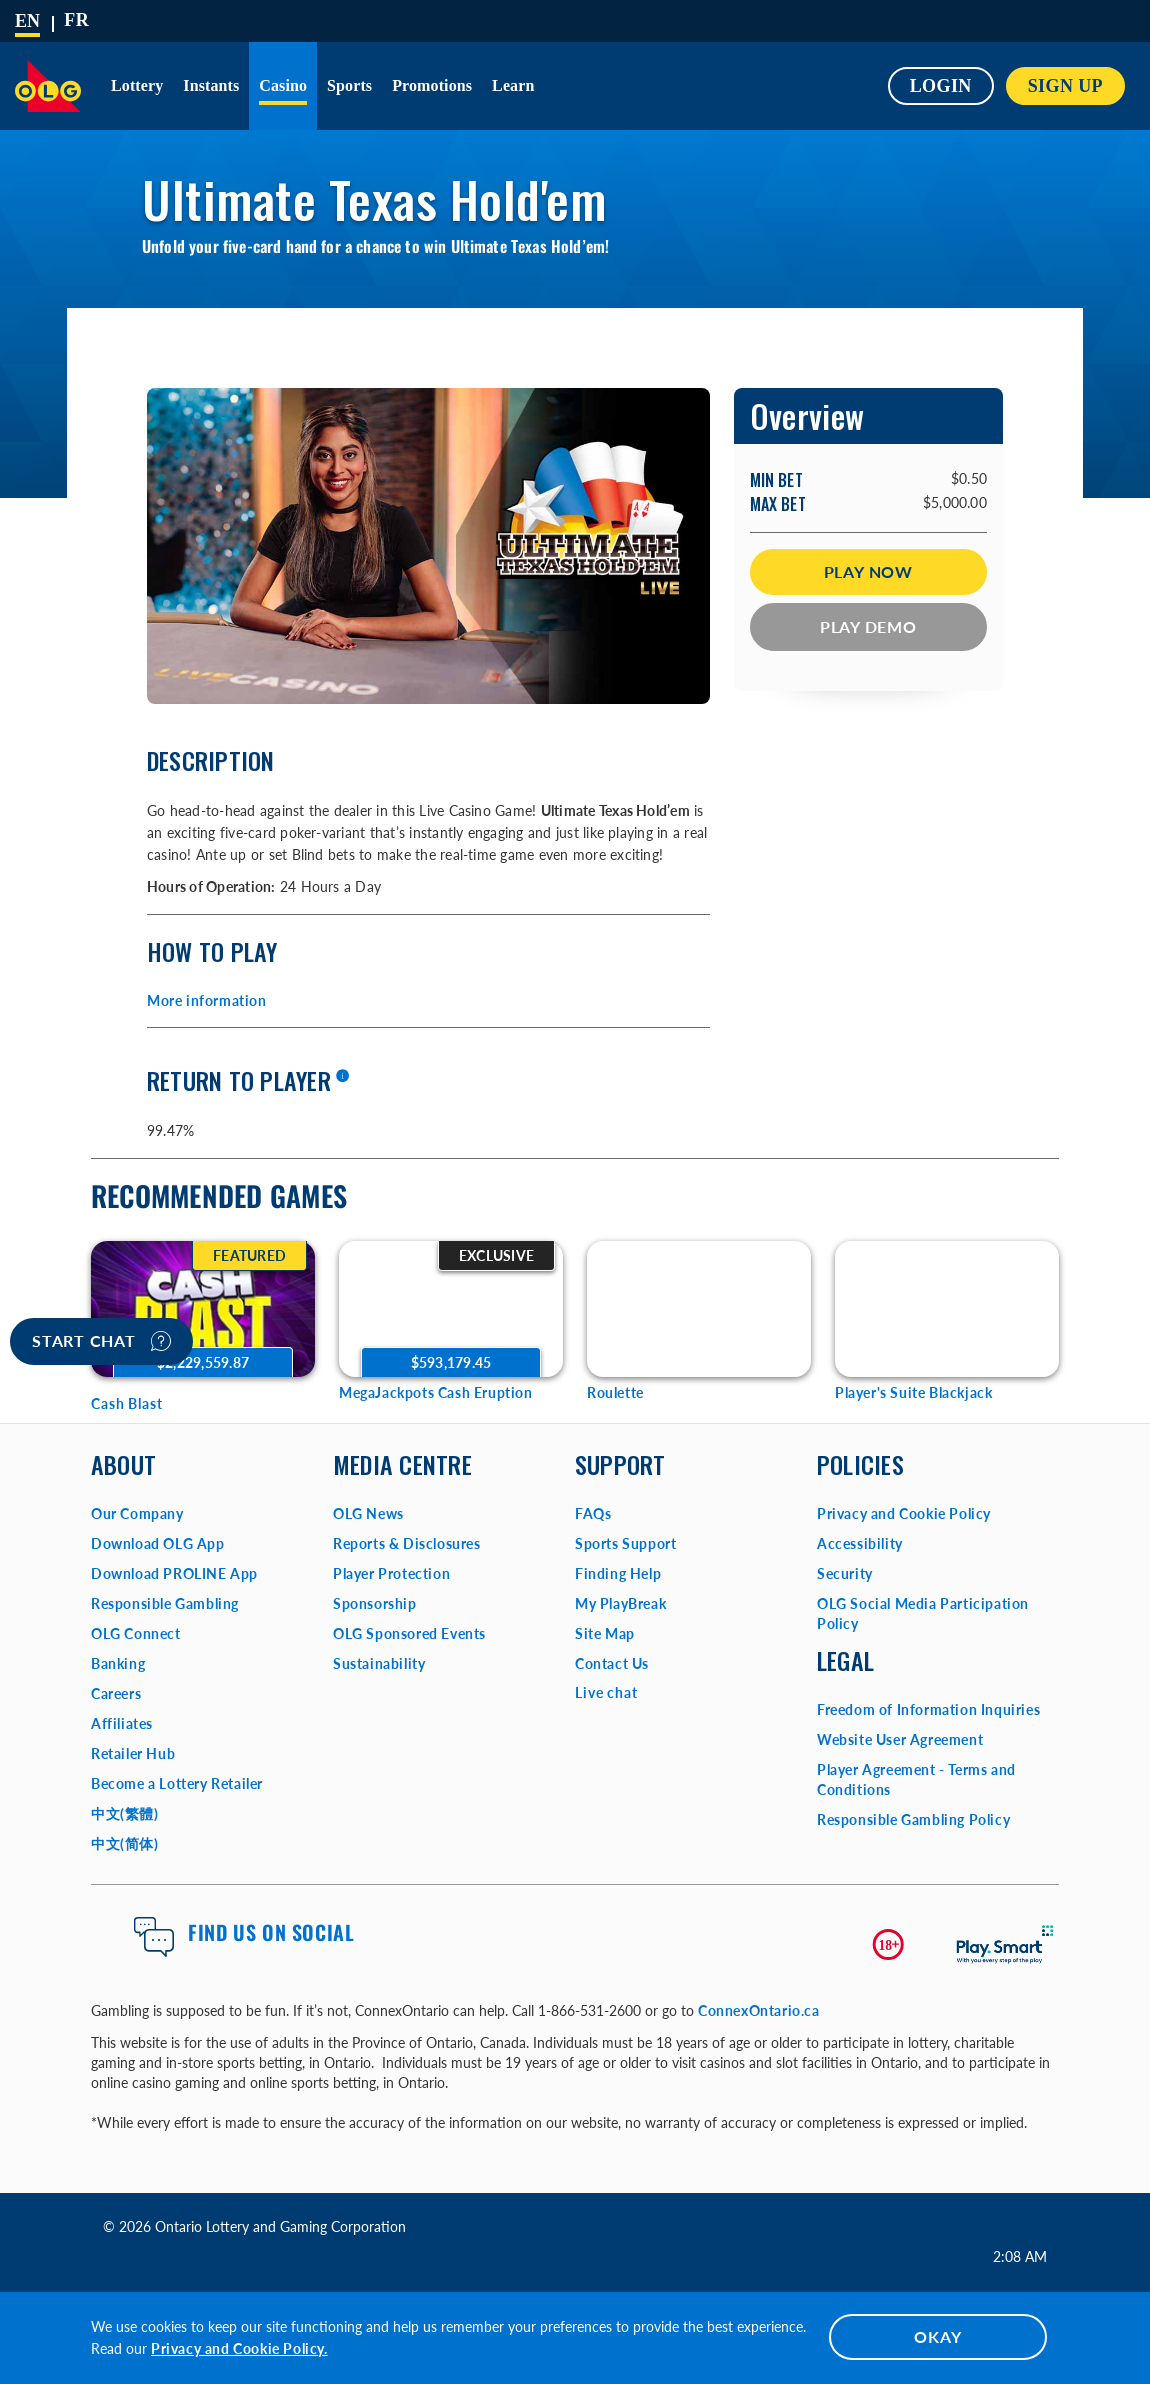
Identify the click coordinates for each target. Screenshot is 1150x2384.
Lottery (137, 85)
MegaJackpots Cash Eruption (436, 1392)
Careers (116, 1693)
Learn (513, 85)
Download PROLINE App (174, 1573)
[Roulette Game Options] (699, 1309)
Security (845, 1573)
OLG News (368, 1513)
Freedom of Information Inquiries (928, 1709)
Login (941, 86)
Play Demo (868, 626)
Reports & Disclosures (407, 1543)
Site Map (605, 1633)
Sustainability (379, 1663)
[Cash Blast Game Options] (203, 1309)
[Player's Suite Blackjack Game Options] (947, 1309)
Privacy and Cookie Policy (904, 1513)
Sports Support (625, 1543)
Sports (349, 85)
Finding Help (618, 1573)
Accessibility (860, 1543)
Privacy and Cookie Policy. (239, 2348)
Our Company (137, 1513)
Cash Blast (127, 1403)
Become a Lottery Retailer (177, 1783)
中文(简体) (125, 1843)
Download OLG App (158, 1543)
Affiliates (122, 1723)
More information (207, 1000)
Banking (118, 1663)
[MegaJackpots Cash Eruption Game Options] (451, 1309)
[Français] (76, 20)
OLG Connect (136, 1633)
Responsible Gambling (165, 1603)
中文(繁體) (125, 1813)
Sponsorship (375, 1603)
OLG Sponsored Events (409, 1633)
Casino (283, 85)
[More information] (342, 1077)
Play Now (868, 571)
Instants (211, 85)
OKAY (937, 2336)
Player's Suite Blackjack (913, 1392)
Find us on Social (271, 1932)
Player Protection (391, 1573)
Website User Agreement (900, 1739)
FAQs (593, 1513)
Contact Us (612, 1663)
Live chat (606, 1692)
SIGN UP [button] (1065, 86)
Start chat (101, 1341)
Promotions (432, 85)
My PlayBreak (620, 1603)
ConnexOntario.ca (759, 2010)
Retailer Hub (133, 1753)
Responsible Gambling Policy (913, 1819)
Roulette (615, 1392)
